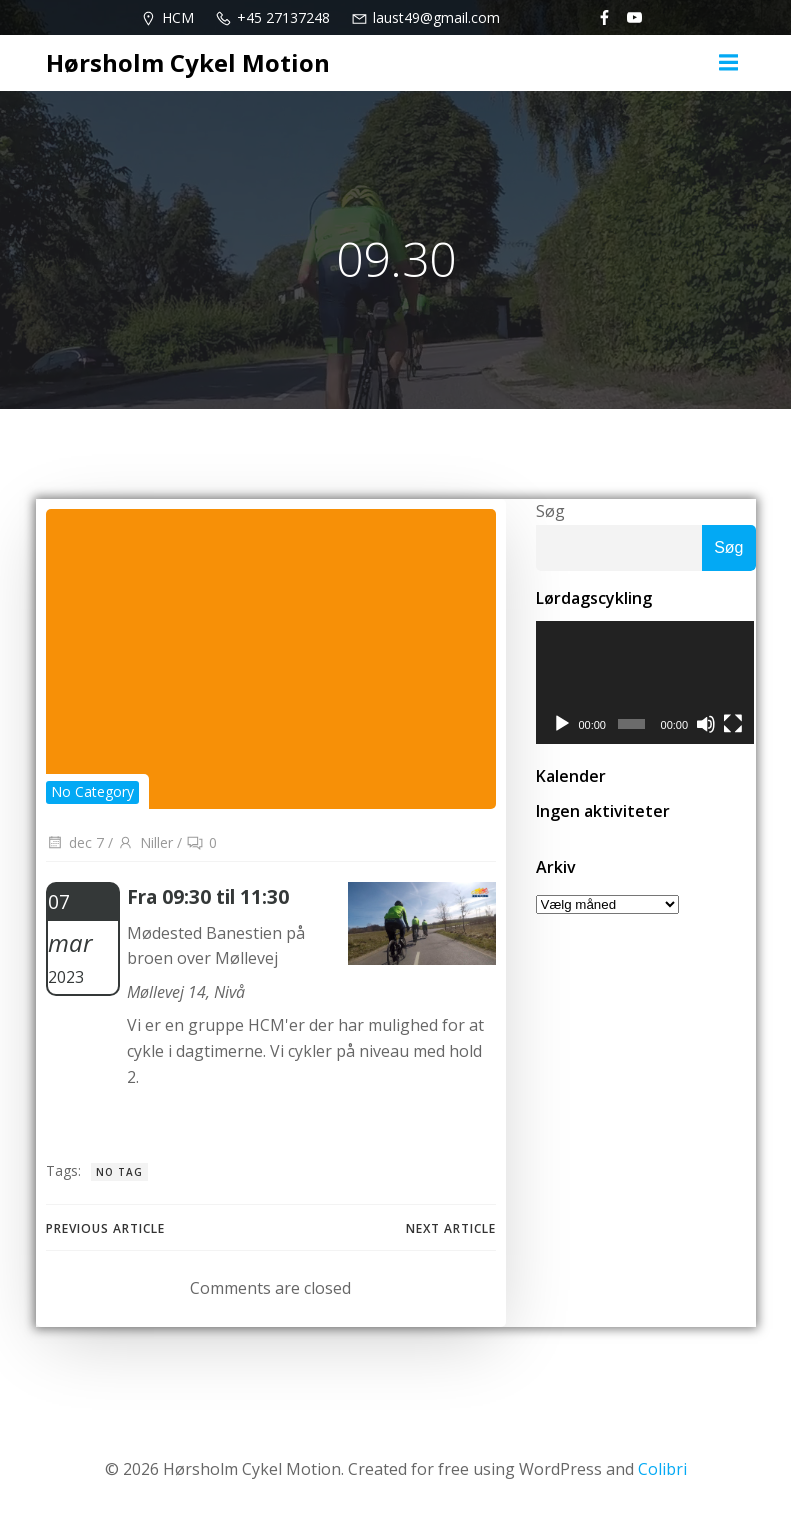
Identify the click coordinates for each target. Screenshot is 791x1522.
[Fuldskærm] (734, 725)
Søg (550, 511)
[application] (646, 683)
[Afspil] (562, 725)
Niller (145, 842)
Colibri (662, 1469)
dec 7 (75, 842)
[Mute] (707, 725)
